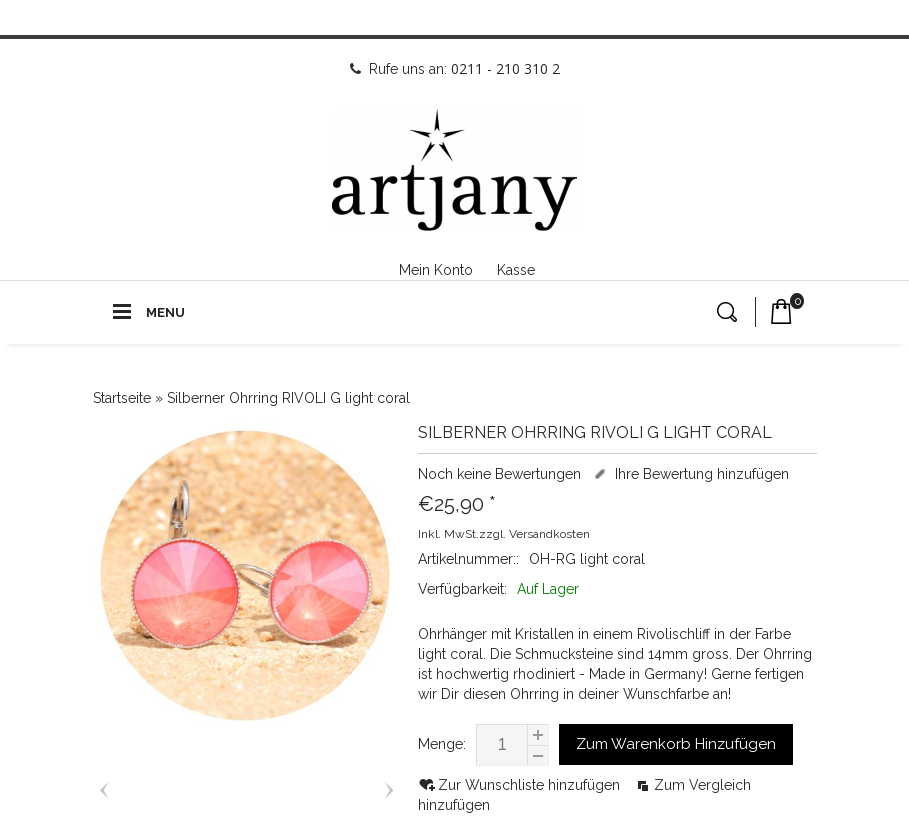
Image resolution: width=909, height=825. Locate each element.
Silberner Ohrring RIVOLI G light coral (288, 398)
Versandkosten (549, 534)
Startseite (122, 398)
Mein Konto (436, 270)
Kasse (516, 270)
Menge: (442, 744)
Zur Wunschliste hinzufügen (531, 785)
